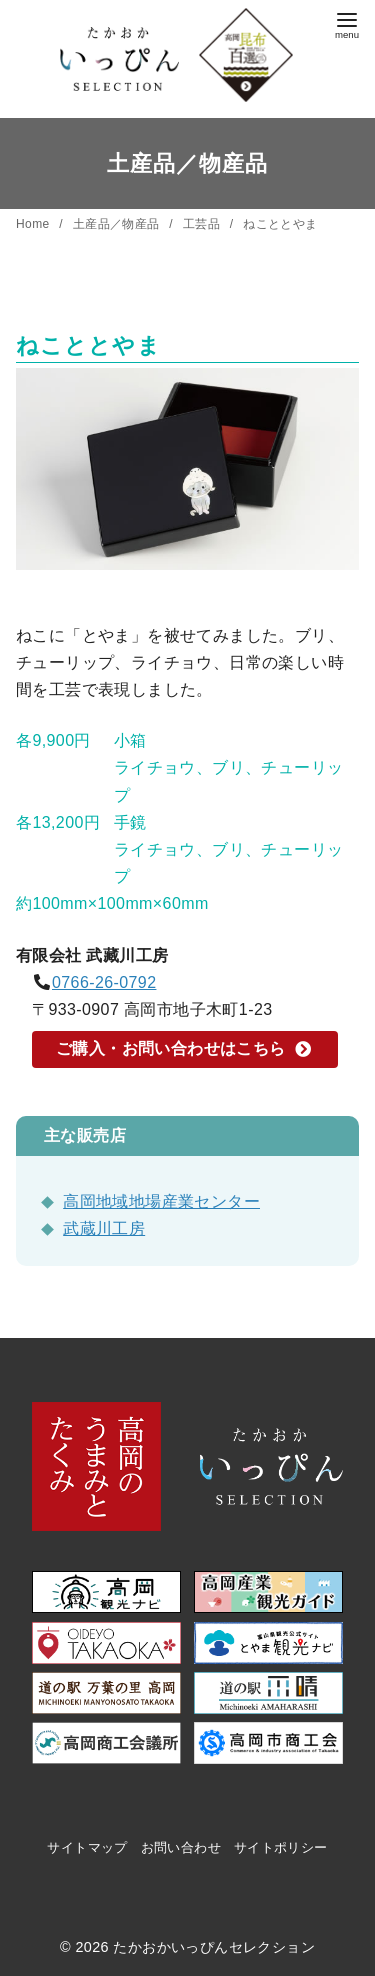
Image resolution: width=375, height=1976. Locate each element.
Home (34, 224)
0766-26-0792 (104, 982)
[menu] (347, 23)
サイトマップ (87, 1847)
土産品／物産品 (118, 224)
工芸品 (203, 224)
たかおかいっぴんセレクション (214, 1947)
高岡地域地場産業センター (161, 1201)
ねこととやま (280, 224)
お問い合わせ (181, 1847)
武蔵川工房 (104, 1228)
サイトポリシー (281, 1847)
